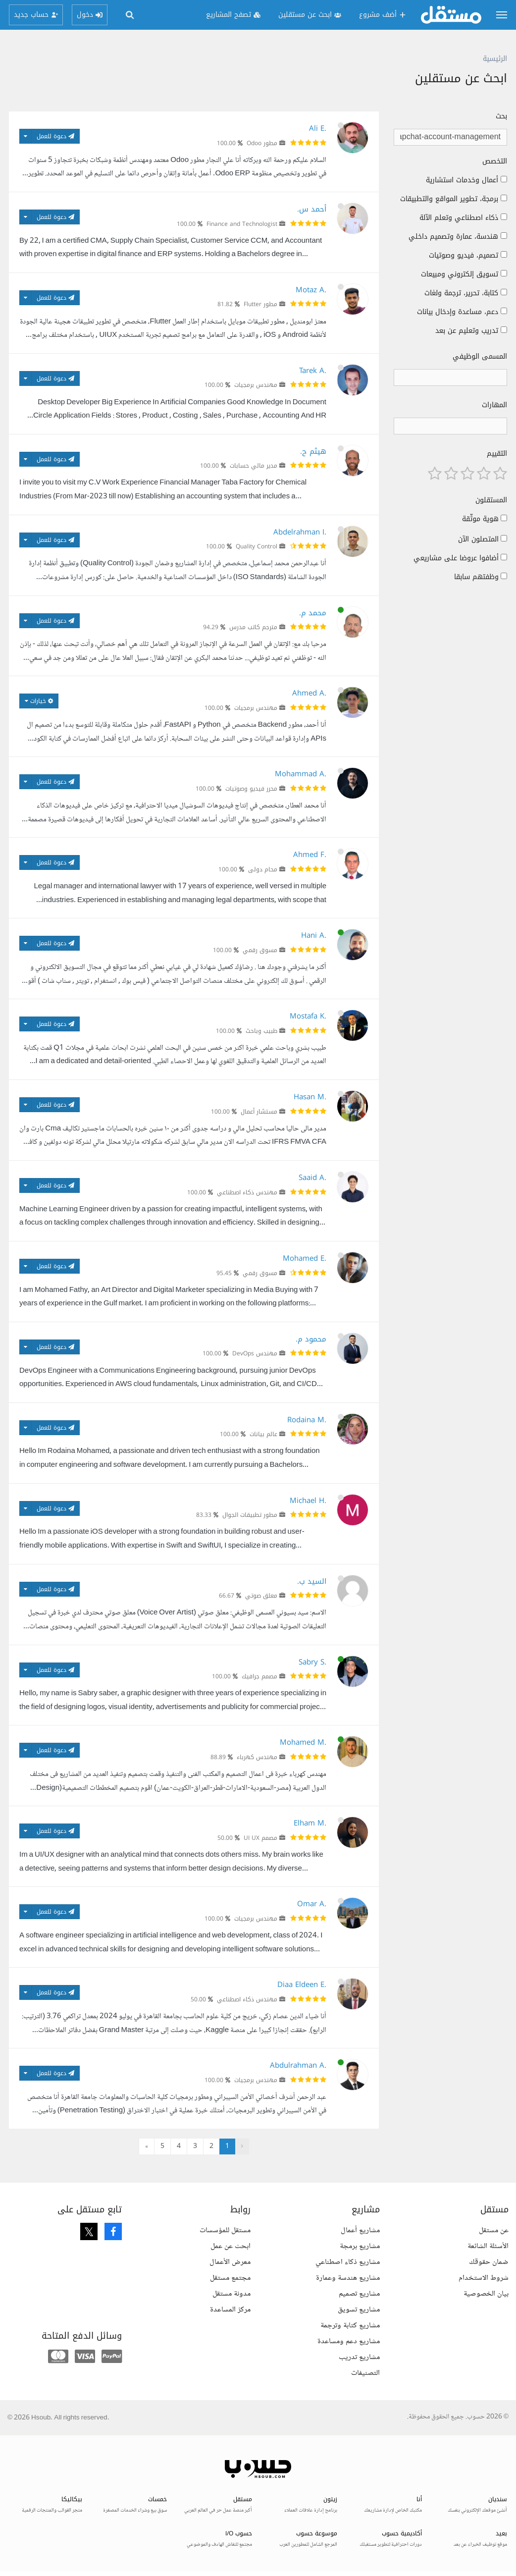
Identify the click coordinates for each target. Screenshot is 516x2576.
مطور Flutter (260, 304)
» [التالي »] (146, 2146)
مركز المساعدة (230, 2309)
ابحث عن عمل (230, 2246)
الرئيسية (495, 58)
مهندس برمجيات (255, 384)
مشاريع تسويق (359, 2309)
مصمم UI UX (260, 1837)
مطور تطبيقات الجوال (249, 1514)
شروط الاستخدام (484, 2278)
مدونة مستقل (231, 2294)
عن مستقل (494, 2230)
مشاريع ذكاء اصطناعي (347, 2262)
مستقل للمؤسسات (225, 2230)
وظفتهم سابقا (476, 577)
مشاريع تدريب (359, 2357)
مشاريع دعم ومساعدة (348, 2341)
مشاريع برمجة (360, 2246)
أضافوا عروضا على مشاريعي (456, 558)
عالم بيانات (263, 1434)
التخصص (494, 161)
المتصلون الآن (478, 539)
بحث (501, 116)
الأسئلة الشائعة (488, 2246)
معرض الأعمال (230, 2262)
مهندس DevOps (254, 1353)
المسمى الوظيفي (480, 357)
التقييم (497, 454)
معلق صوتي (261, 1595)
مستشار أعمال (259, 1111)
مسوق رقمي (260, 950)
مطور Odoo (262, 143)
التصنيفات (365, 2373)
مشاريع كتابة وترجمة (350, 2325)
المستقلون (491, 500)
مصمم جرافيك (259, 1676)
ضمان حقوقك (489, 2262)
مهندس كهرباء (257, 1757)
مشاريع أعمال (360, 2230)
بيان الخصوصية (486, 2294)
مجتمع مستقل (230, 2278)
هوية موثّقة (480, 519)
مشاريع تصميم (359, 2294)
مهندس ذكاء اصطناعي (247, 1192)
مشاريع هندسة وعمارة (348, 2278)
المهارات (494, 405)
